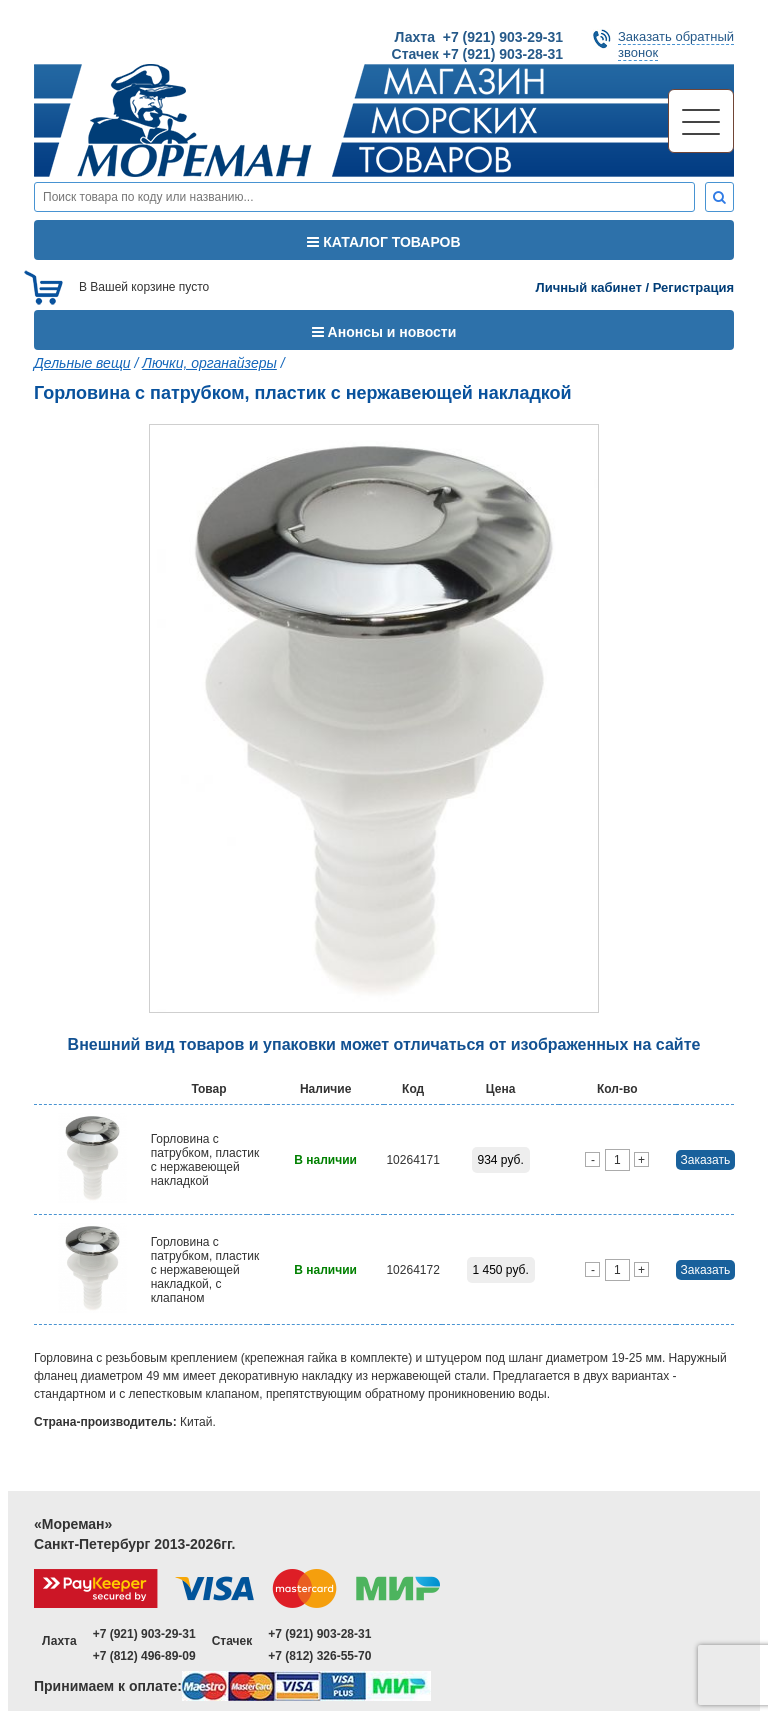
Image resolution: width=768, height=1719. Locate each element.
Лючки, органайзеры (209, 363)
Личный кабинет (589, 287)
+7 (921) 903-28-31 (319, 1634)
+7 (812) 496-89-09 (144, 1656)
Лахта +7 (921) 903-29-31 (479, 37)
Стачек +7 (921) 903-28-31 (477, 54)
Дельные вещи (82, 363)
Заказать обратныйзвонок (676, 44)
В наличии (325, 1160)
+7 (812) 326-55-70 (319, 1656)
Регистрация (693, 287)
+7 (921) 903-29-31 (144, 1634)
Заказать (706, 1160)
